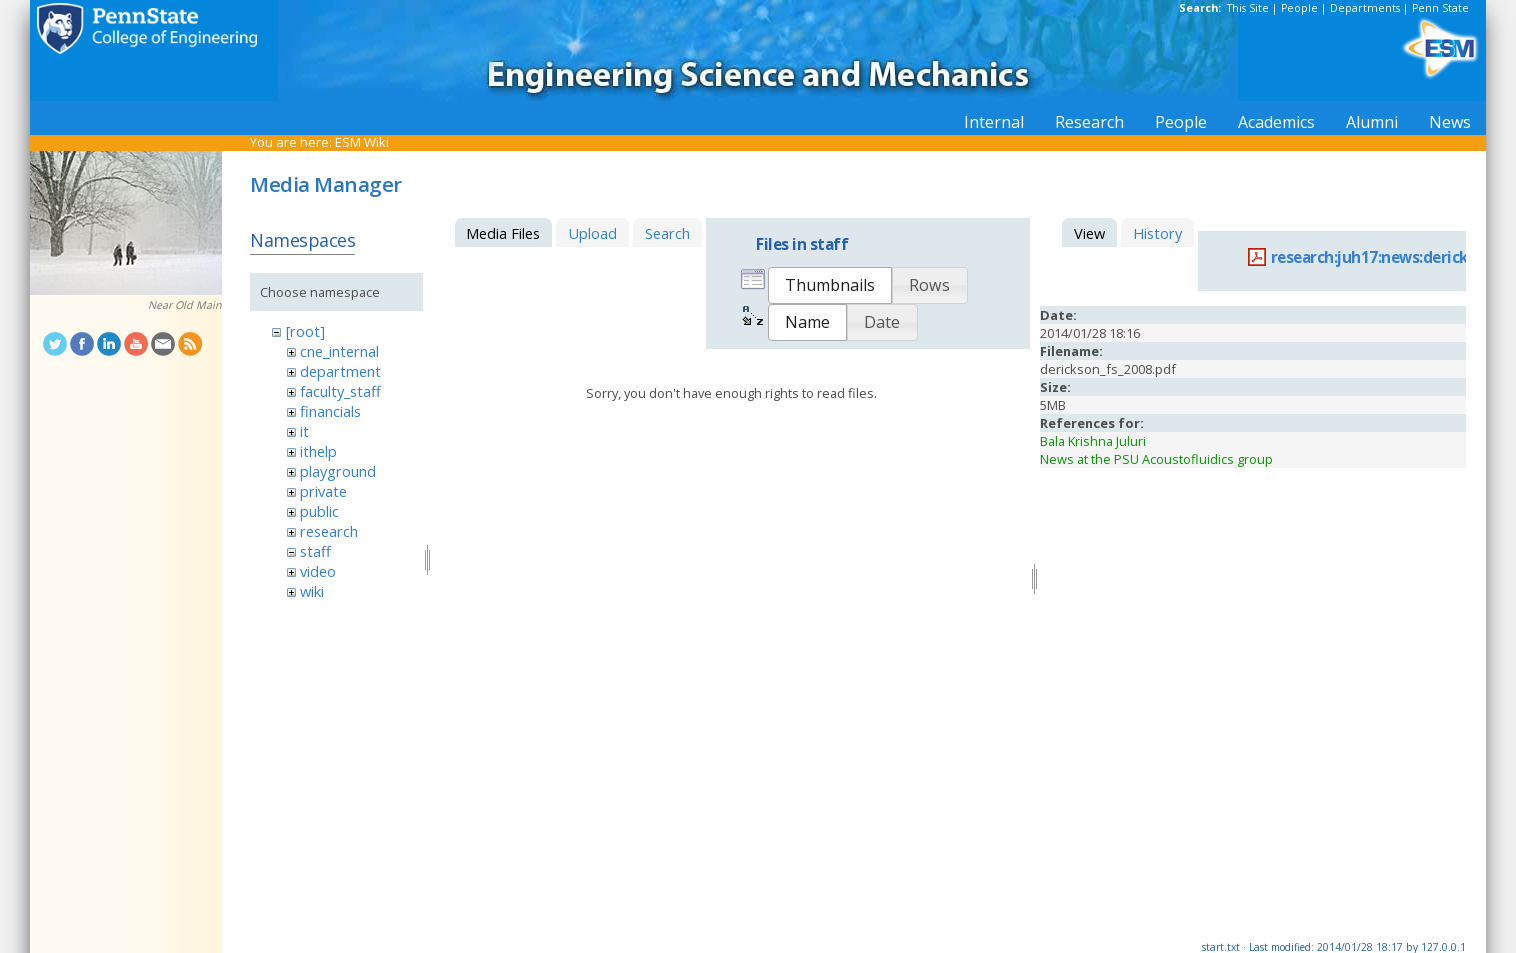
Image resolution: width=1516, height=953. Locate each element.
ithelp (318, 451)
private (323, 491)
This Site (1248, 8)
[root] (305, 331)
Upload (592, 233)
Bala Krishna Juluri (1093, 441)
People (1299, 8)
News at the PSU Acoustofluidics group (1156, 459)
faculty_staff (340, 391)
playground (338, 471)
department (340, 371)
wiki (312, 591)
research (329, 531)
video (318, 571)
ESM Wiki (362, 142)
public (319, 511)
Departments (1365, 8)
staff (315, 551)
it (304, 431)
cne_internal (339, 351)
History (1157, 233)
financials (330, 411)
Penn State (1440, 8)
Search (667, 233)
